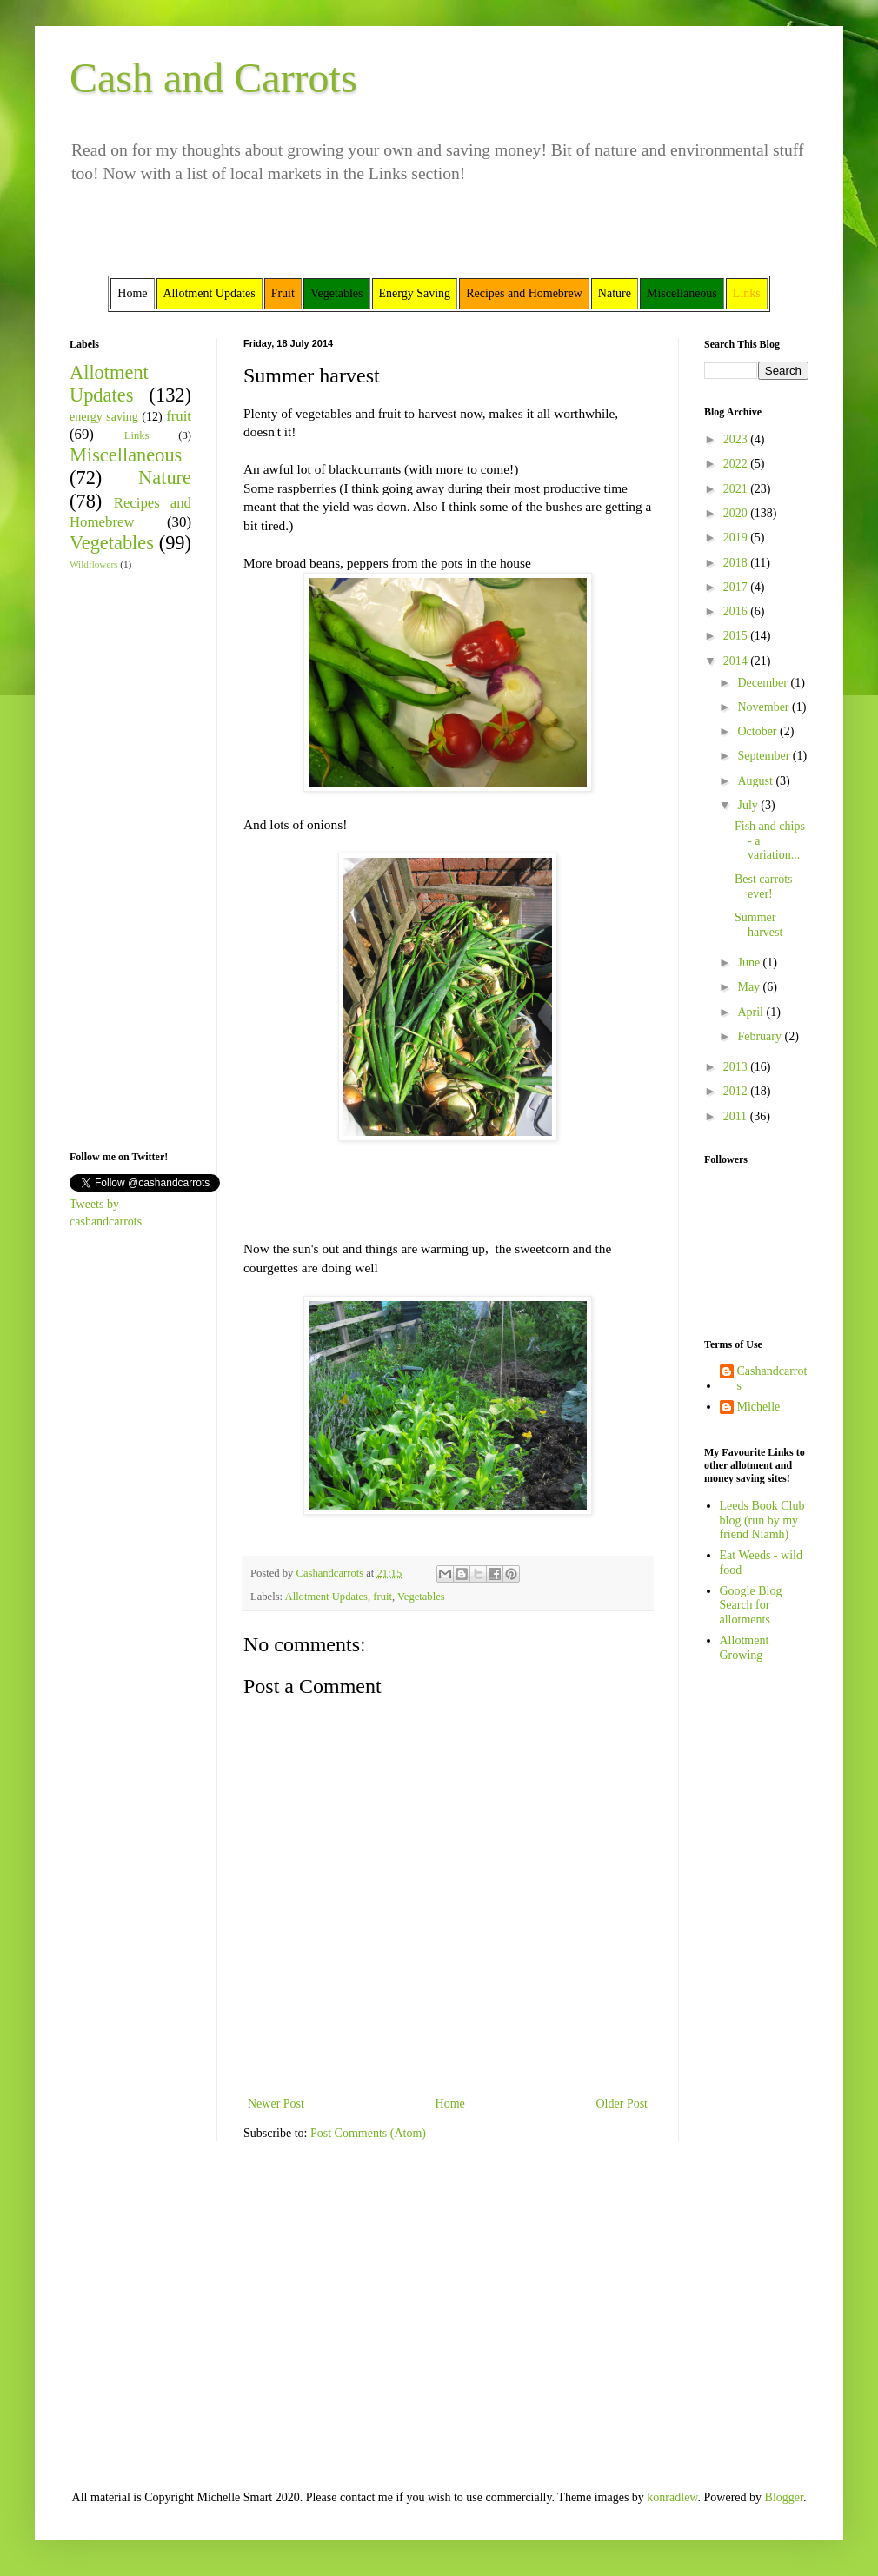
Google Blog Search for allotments (751, 1605)
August (756, 780)
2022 (737, 463)
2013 (737, 1066)
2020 (737, 513)
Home (450, 2103)
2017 (737, 587)
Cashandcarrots (772, 1378)
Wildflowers (93, 564)
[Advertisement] (122, 858)
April (751, 1012)
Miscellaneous (126, 455)
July (749, 805)
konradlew (672, 2497)
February (760, 1036)
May (749, 986)
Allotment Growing (744, 1648)
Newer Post (276, 2103)
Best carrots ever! (763, 886)
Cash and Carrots (213, 78)
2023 (737, 439)
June (749, 962)
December (763, 682)
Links (137, 435)
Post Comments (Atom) (368, 2133)
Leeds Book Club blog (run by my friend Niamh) (762, 1520)
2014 (737, 660)
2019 (737, 537)
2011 (736, 1116)
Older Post (622, 2103)
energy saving (104, 416)
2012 (737, 1091)
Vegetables (421, 1596)
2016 (737, 611)
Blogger (784, 2497)
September (764, 755)
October (758, 731)
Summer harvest (758, 925)
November (764, 707)
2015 (737, 635)
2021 (737, 488)
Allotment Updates (327, 1596)
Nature (164, 477)
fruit (382, 1596)
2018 (737, 562)
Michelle (759, 1406)
